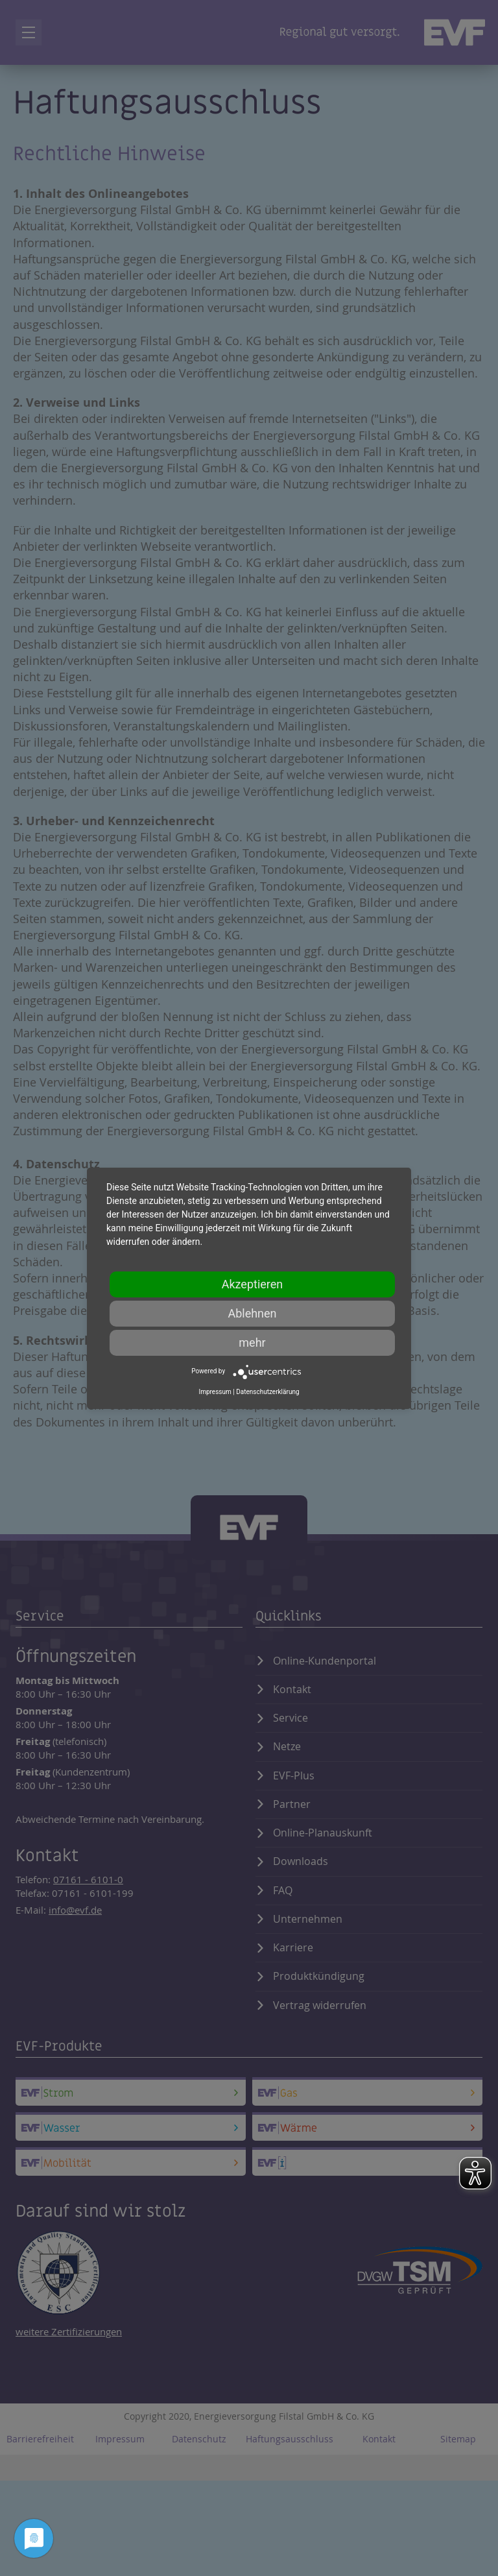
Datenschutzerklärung (267, 1391)
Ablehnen (252, 1313)
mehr (252, 1342)
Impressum (214, 1391)
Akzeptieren (252, 1284)
